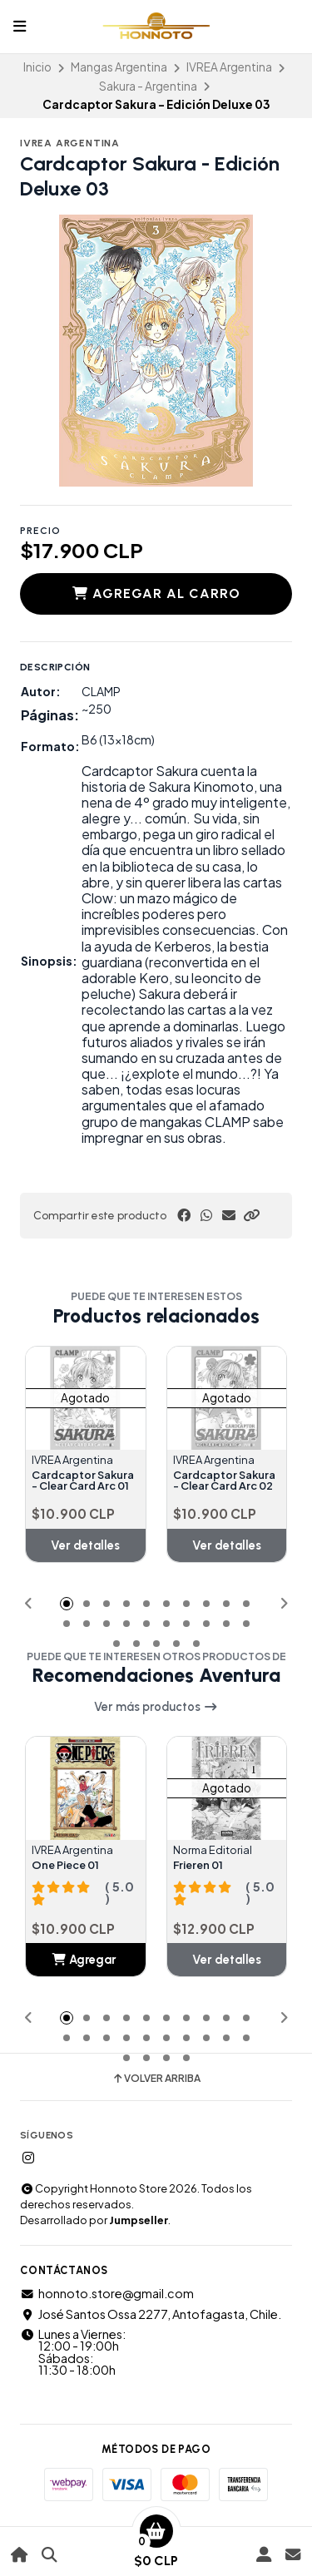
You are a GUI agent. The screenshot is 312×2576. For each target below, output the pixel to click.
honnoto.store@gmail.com (107, 2293)
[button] (251, 1215)
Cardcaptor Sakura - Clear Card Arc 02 (224, 1480)
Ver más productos (156, 1707)
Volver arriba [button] (156, 2079)
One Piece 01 (65, 1865)
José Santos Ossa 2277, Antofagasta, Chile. (150, 2314)
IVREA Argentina (229, 67)
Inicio (37, 67)
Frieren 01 (198, 1865)
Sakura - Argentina (148, 86)
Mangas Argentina (119, 67)
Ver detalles (85, 1545)
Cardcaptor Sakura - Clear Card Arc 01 (83, 1480)
